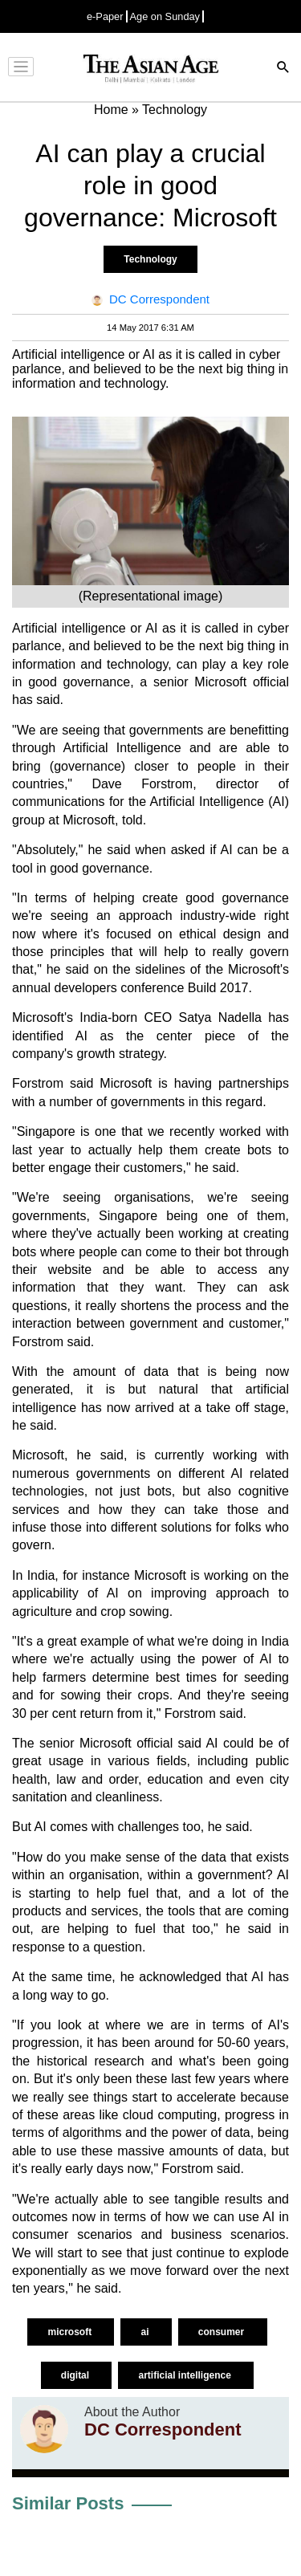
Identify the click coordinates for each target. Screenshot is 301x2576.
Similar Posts (68, 2503)
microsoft (70, 2332)
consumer (222, 2332)
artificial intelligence (186, 2375)
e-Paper (105, 16)
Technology (150, 259)
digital (76, 2375)
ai (145, 2332)
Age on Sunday (165, 16)
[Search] (283, 68)
